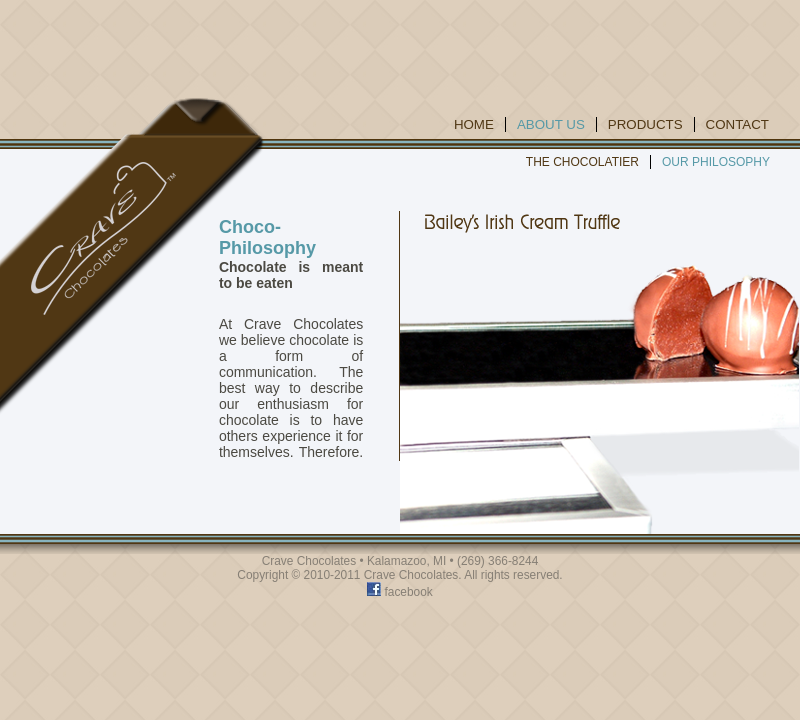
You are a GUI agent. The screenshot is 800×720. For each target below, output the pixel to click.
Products (645, 124)
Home (474, 124)
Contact (737, 124)
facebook (400, 592)
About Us (551, 124)
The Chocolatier (582, 162)
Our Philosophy (716, 162)
